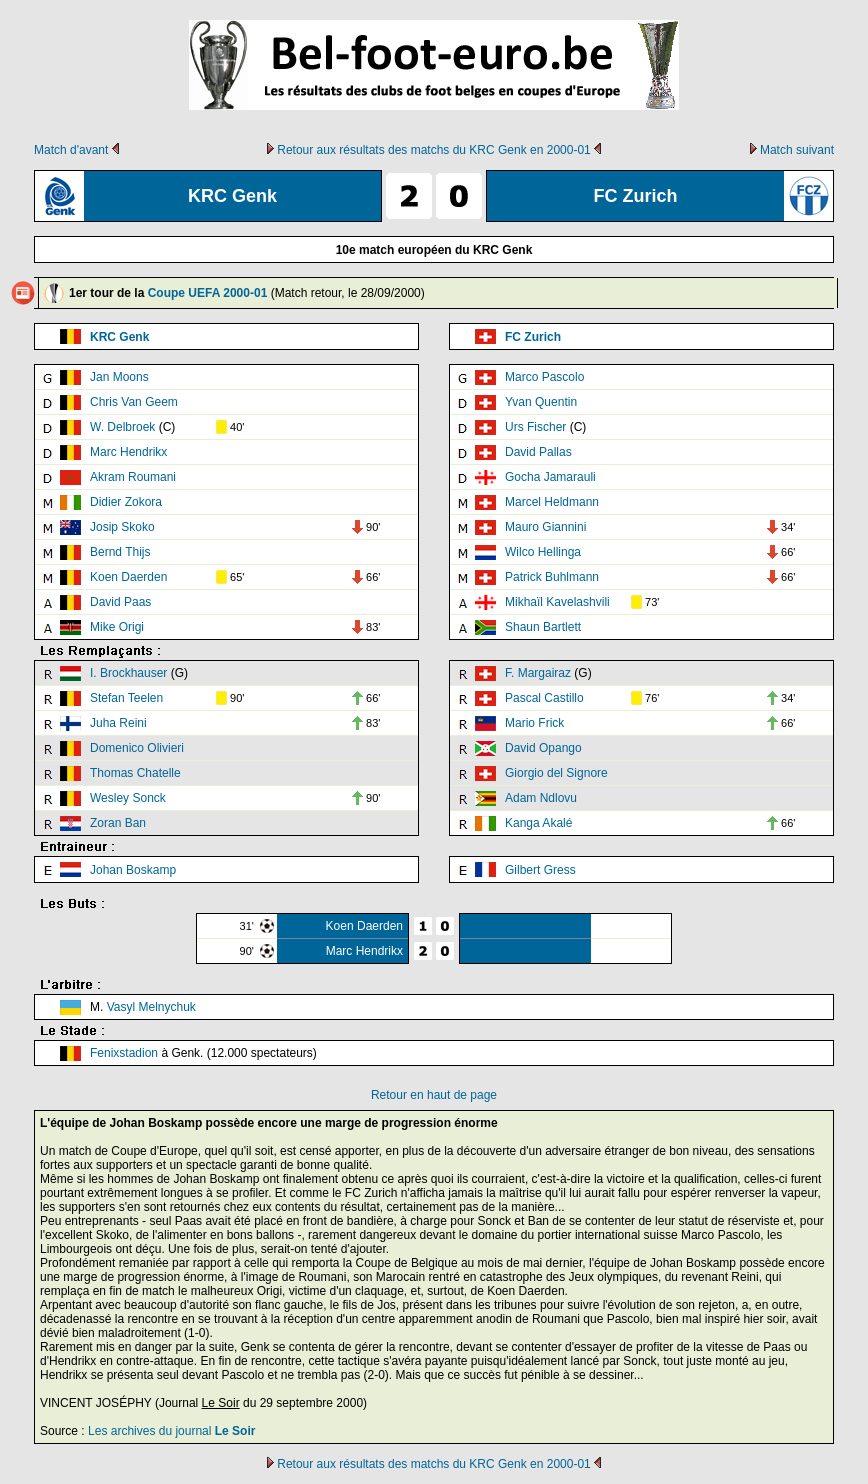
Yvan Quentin (541, 402)
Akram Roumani (133, 477)
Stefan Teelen (126, 698)
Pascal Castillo (544, 698)
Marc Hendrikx (128, 452)
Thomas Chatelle (135, 773)
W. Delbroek (122, 427)
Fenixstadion (124, 1053)
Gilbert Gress (540, 870)
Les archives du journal (171, 1431)
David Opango (543, 748)
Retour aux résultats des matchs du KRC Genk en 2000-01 (434, 150)
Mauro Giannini (545, 527)
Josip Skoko (122, 527)
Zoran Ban (118, 823)
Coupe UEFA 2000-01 (208, 293)
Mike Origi (117, 627)
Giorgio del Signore (556, 773)
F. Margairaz (538, 673)
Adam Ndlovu (541, 798)
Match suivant (797, 150)
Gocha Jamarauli (550, 477)
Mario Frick (534, 723)
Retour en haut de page (434, 1095)
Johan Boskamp (133, 870)
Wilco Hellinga (543, 552)
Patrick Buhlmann (552, 577)
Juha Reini (118, 723)
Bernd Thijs (120, 552)
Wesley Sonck (128, 798)
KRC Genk (119, 337)
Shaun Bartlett (543, 627)
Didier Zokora (126, 502)
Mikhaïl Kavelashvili (557, 602)
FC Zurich (533, 337)
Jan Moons (119, 377)
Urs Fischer (535, 427)
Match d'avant (71, 150)
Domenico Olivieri (137, 748)
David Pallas (538, 452)
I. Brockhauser (128, 673)
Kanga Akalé (538, 823)
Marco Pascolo (544, 377)
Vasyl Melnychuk (151, 1007)
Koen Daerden (128, 577)
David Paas (120, 602)
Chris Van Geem (134, 402)
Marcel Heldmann (552, 502)
